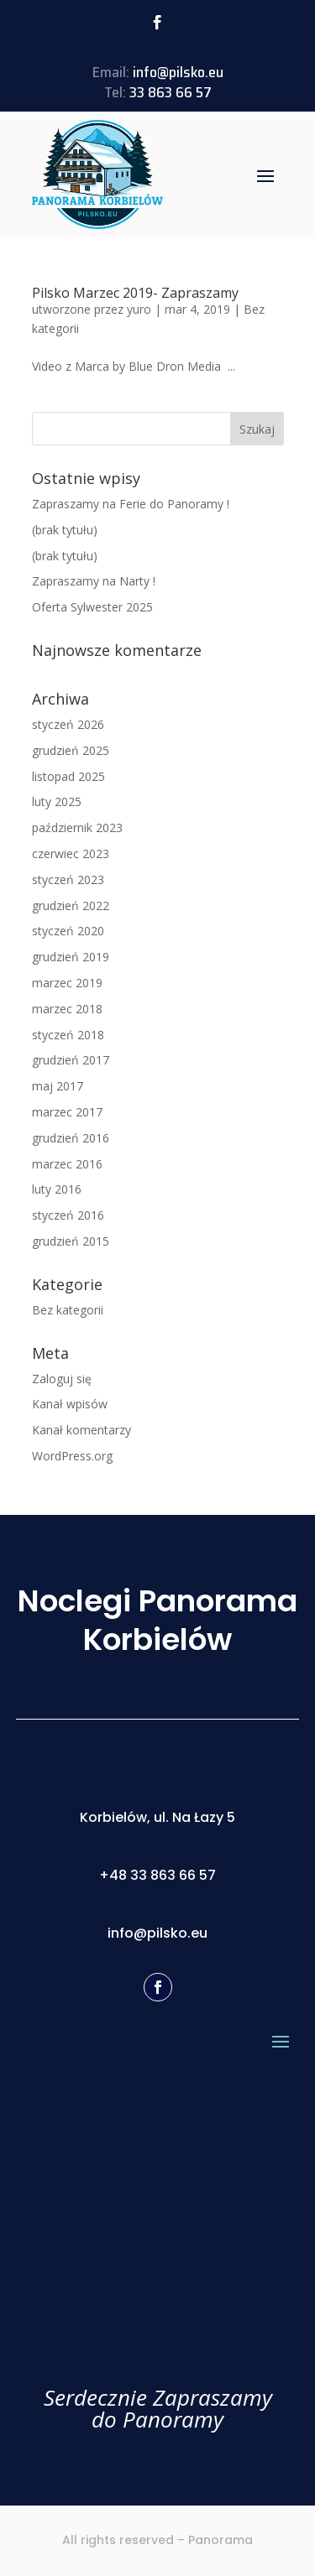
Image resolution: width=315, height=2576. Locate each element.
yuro (139, 309)
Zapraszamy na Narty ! (93, 581)
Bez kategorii (67, 1310)
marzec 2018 (67, 1009)
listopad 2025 (68, 776)
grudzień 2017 (70, 1060)
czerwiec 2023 (70, 853)
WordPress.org (72, 1456)
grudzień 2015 (70, 1241)
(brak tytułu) (64, 530)
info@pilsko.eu (178, 72)
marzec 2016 (67, 1164)
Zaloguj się (62, 1379)
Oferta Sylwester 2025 (92, 607)
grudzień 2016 (70, 1138)
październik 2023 (77, 827)
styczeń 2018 (68, 1035)
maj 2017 (57, 1086)
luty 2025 (56, 801)
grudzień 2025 (70, 750)
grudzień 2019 (70, 957)
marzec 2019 (67, 983)
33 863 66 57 (170, 92)
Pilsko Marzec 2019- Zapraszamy (135, 293)
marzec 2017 (67, 1112)
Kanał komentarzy (81, 1430)
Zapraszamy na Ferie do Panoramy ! (130, 504)
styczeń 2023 (68, 879)
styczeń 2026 (68, 724)
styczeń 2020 (68, 931)
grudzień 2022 (70, 905)
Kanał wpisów (70, 1404)
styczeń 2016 (68, 1215)
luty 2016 (56, 1189)
